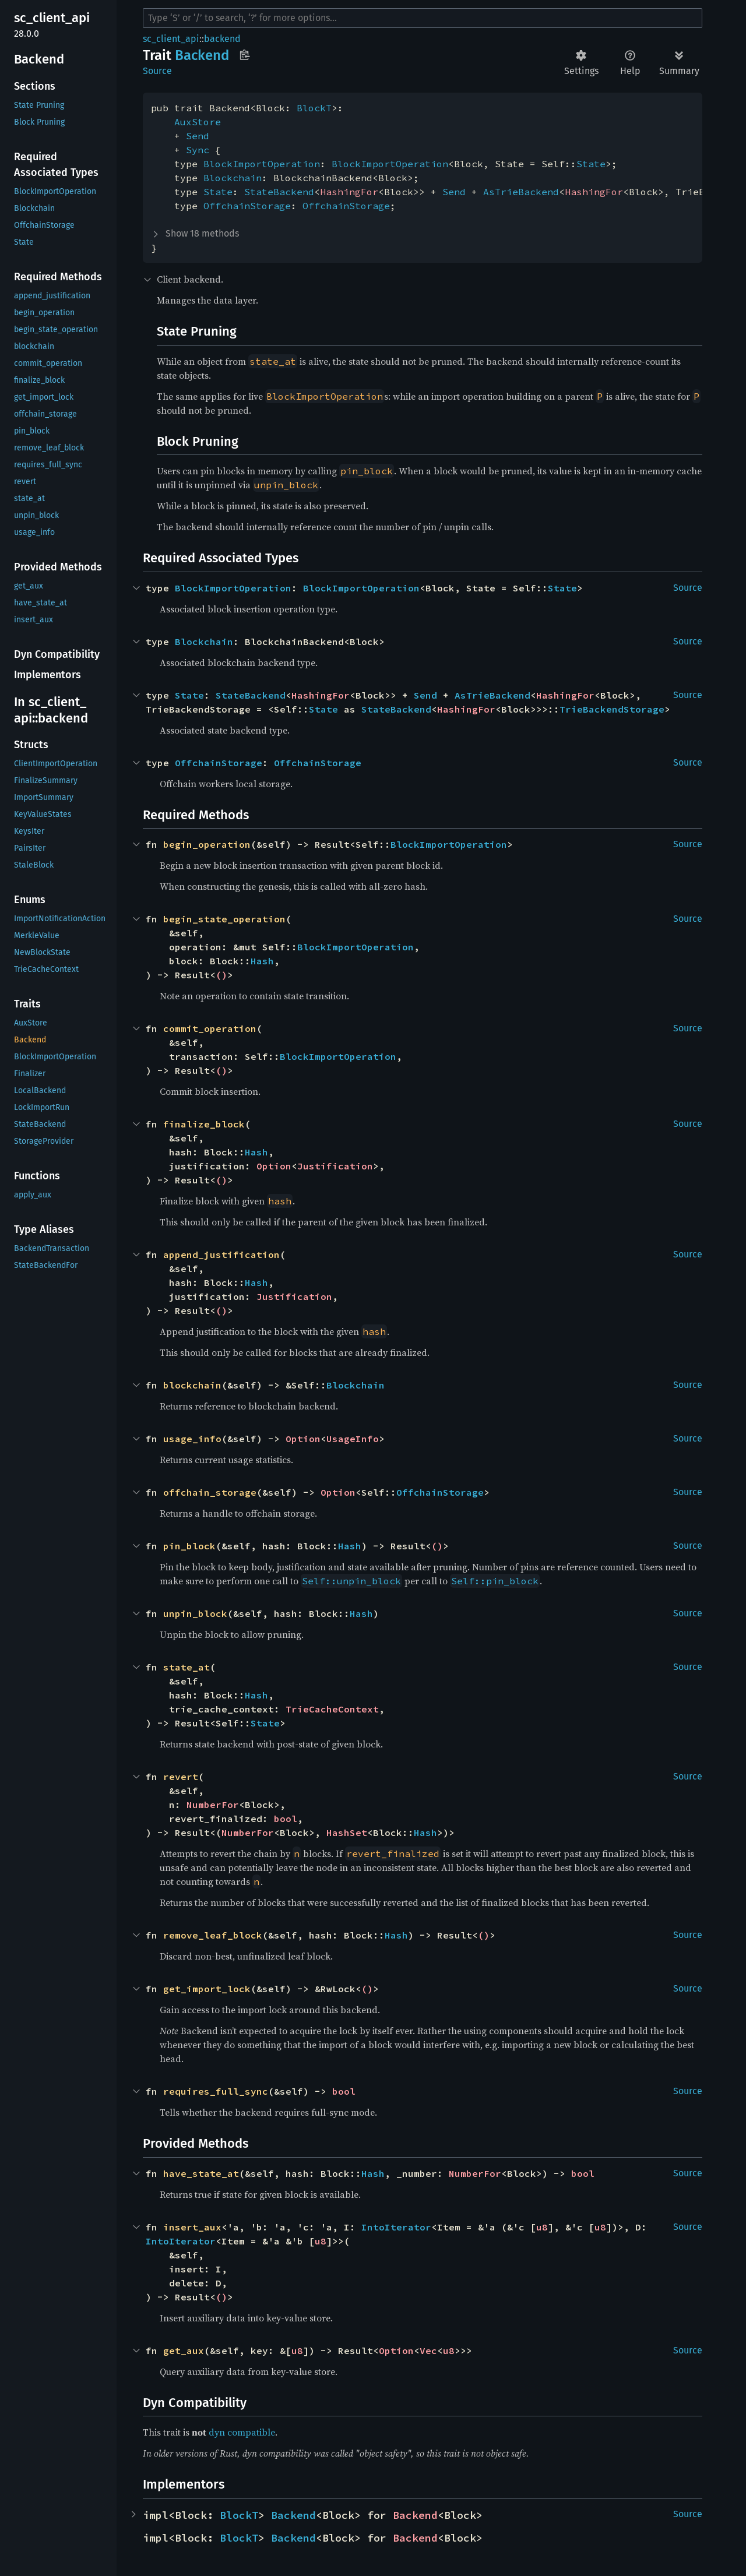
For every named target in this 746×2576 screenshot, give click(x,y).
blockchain (192, 1385)
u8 (542, 2227)
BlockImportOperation (261, 164)
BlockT (314, 108)
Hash (262, 961)
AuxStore (197, 122)
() (221, 975)
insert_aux (192, 2227)
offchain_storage (209, 1492)
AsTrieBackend (521, 192)
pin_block (189, 1546)
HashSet (346, 1832)
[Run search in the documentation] (422, 18)
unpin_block (195, 1613)
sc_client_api (171, 38)
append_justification (221, 1254)
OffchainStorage (247, 206)
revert (180, 1776)
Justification (335, 1166)
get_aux (183, 2350)
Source (157, 70)
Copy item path (244, 55)
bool (285, 1818)
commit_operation (209, 1028)
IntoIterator (396, 2227)
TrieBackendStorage (612, 709)
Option (273, 1166)
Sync (197, 150)
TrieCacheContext (332, 1709)
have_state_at (201, 2173)
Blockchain (232, 178)
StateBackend (279, 192)
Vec (428, 2350)
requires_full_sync (215, 2091)
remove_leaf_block (212, 1935)
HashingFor (349, 192)
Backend (293, 2515)
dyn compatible (242, 2432)
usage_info (192, 1438)
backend (222, 38)
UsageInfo (352, 1438)
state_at (186, 1667)
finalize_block (204, 1124)
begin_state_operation (224, 919)
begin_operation (207, 844)
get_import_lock (207, 1988)
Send (197, 136)
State (591, 164)
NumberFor (212, 1804)
